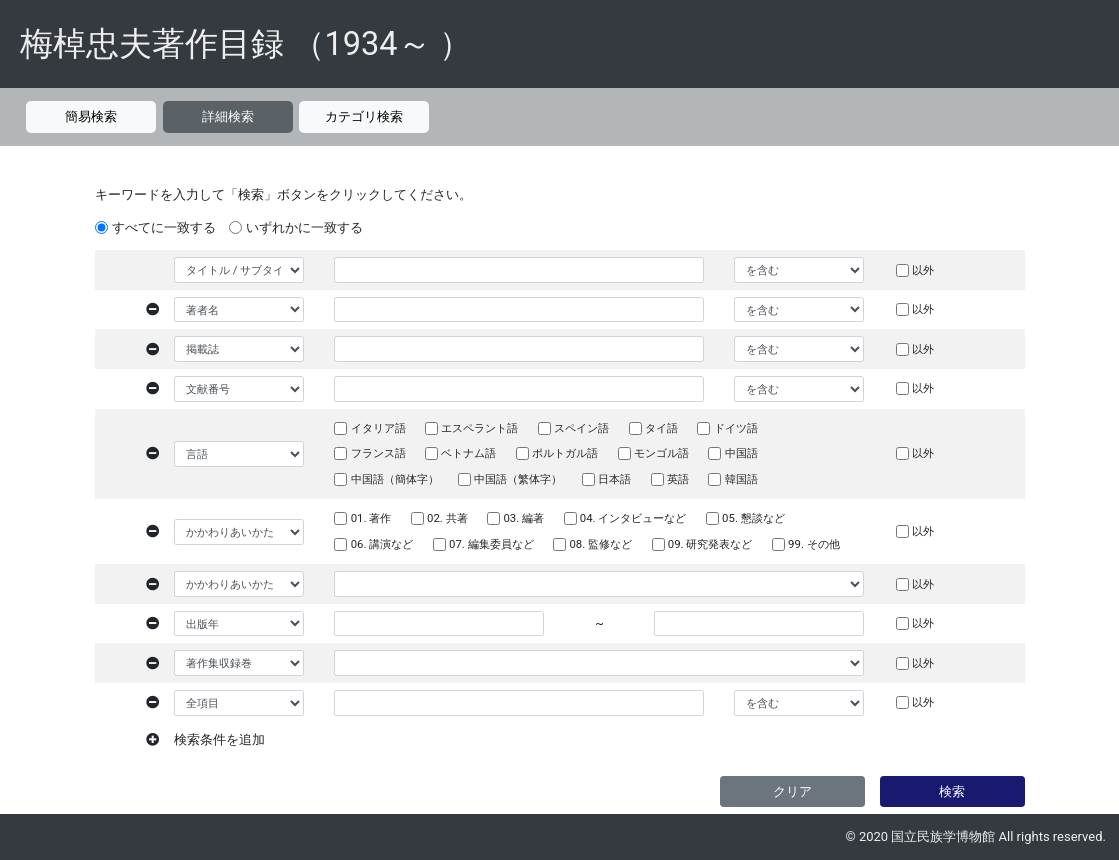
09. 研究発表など (710, 544)
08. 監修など (600, 544)
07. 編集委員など (491, 544)
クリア (792, 791)
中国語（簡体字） (395, 479)
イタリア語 (378, 428)
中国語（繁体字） (518, 479)
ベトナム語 (468, 453)
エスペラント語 (479, 428)
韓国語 (741, 479)
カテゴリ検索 (364, 116)
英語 (678, 479)
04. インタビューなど (633, 518)
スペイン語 (581, 428)
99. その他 (814, 544)
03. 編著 (523, 518)
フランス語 (378, 453)
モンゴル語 (661, 453)
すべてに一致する (164, 227)
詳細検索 (228, 116)
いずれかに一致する (304, 227)
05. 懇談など (753, 518)
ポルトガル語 (565, 453)
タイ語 (661, 428)
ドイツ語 (736, 428)
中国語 (741, 453)
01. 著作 (371, 518)
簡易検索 (91, 116)
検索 (952, 791)
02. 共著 (447, 518)
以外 (923, 270)
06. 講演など (382, 544)
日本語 (614, 479)
